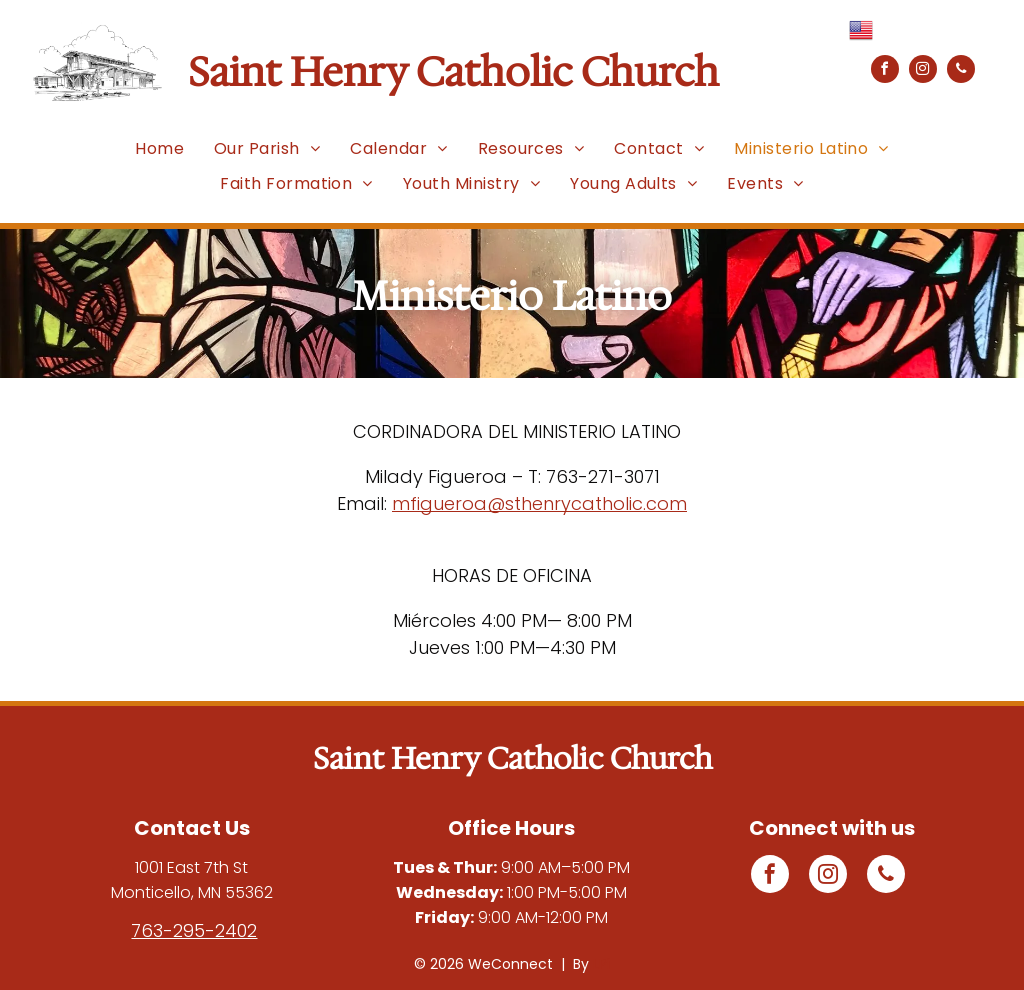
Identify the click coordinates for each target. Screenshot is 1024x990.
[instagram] (923, 71)
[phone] (961, 71)
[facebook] (885, 71)
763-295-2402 (194, 930)
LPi (601, 964)
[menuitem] (159, 148)
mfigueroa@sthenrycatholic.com (539, 503)
